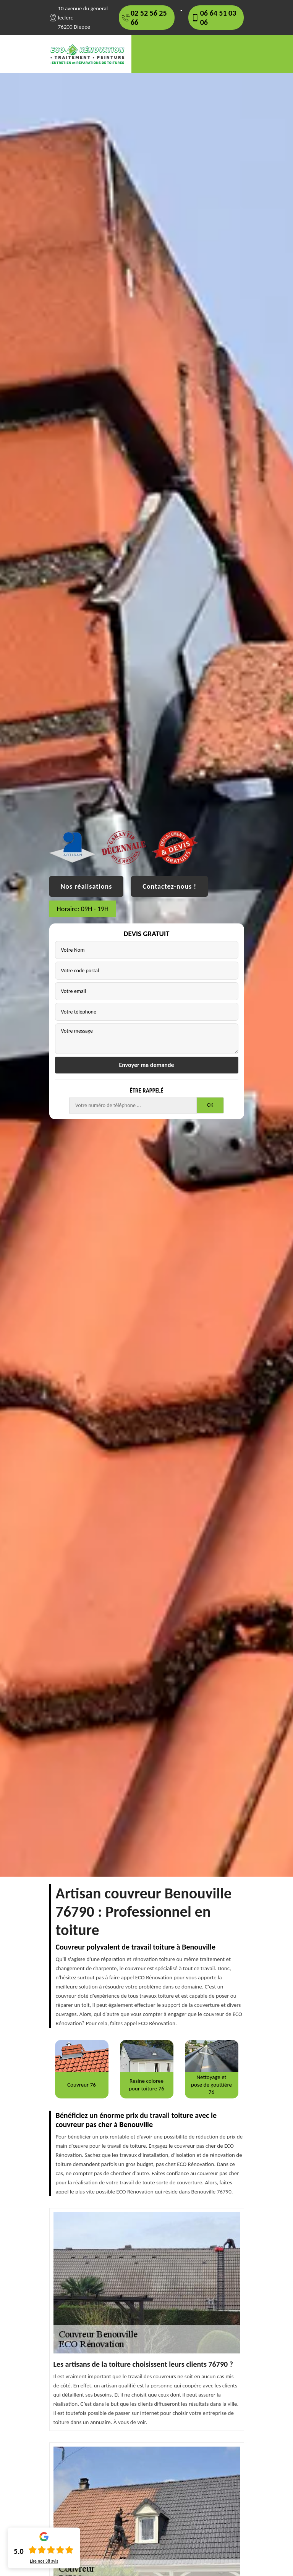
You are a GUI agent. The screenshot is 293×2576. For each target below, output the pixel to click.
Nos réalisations (86, 886)
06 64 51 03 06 (218, 17)
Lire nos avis (44, 2561)
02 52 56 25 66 (149, 17)
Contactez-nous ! (169, 886)
